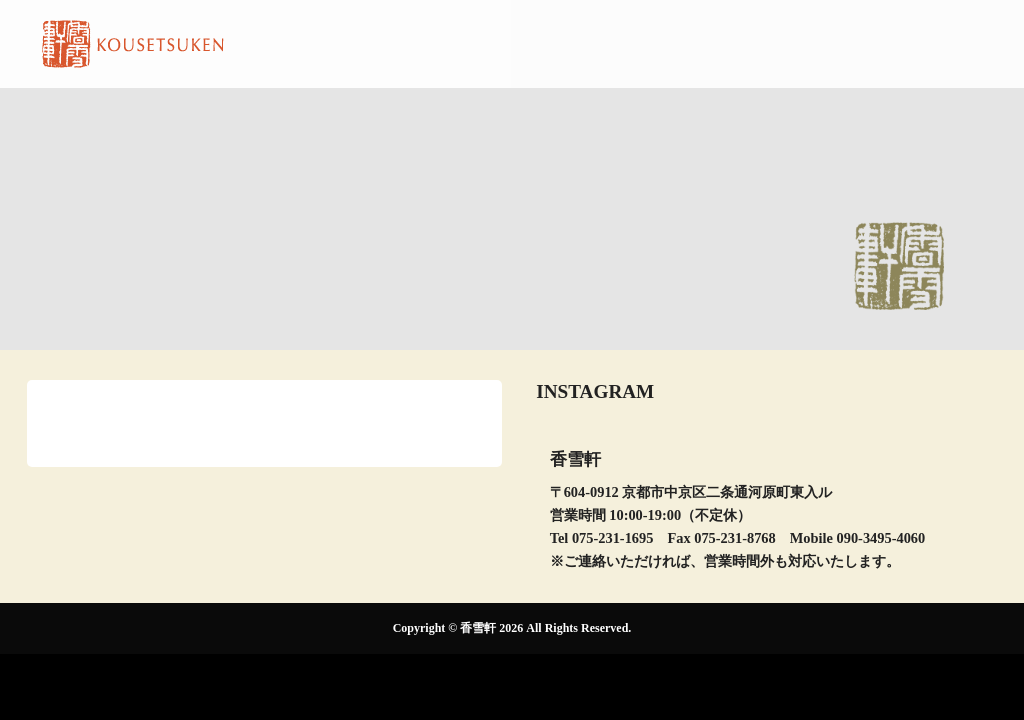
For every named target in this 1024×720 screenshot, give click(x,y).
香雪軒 (478, 628)
